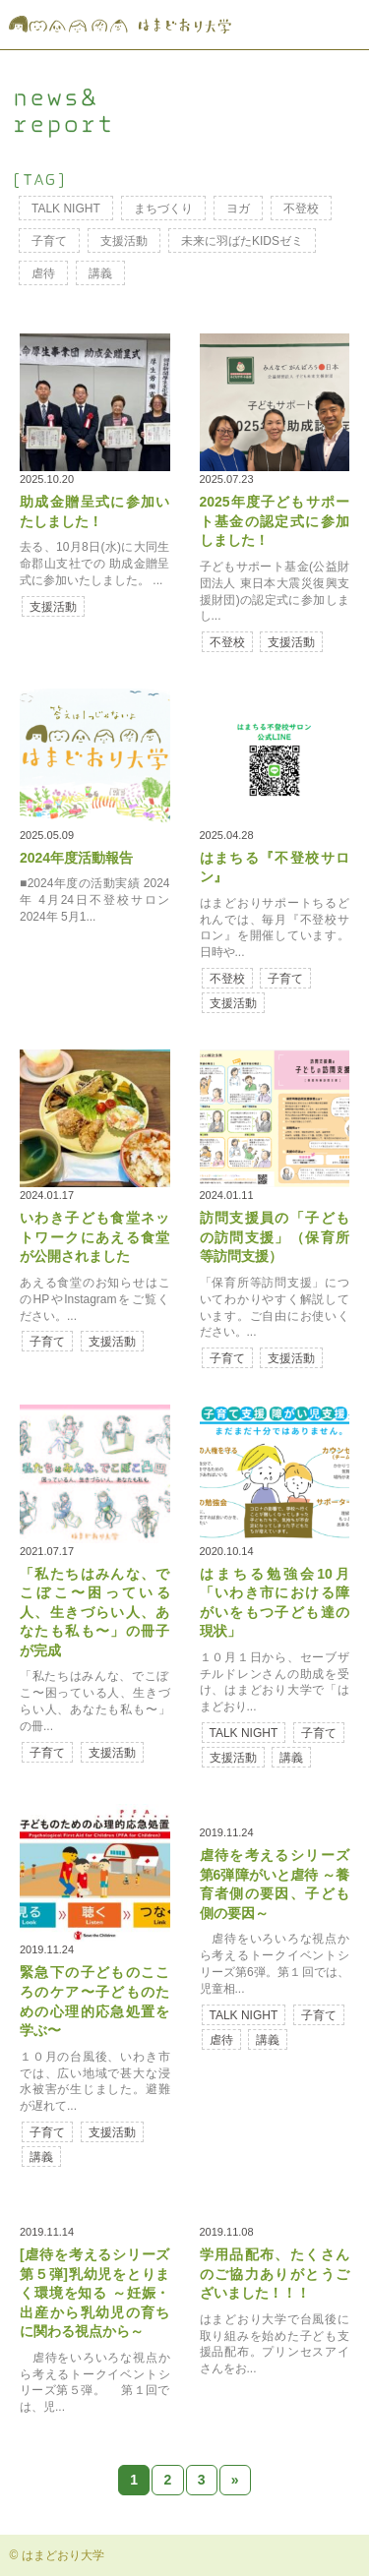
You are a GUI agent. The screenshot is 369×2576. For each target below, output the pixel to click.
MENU (342, 24)
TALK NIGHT (65, 208)
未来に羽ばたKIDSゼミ (242, 241)
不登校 (301, 208)
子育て (49, 241)
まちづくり (163, 208)
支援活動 (124, 241)
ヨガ (238, 208)
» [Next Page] (235, 2479)
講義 (100, 273)
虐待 (43, 273)
